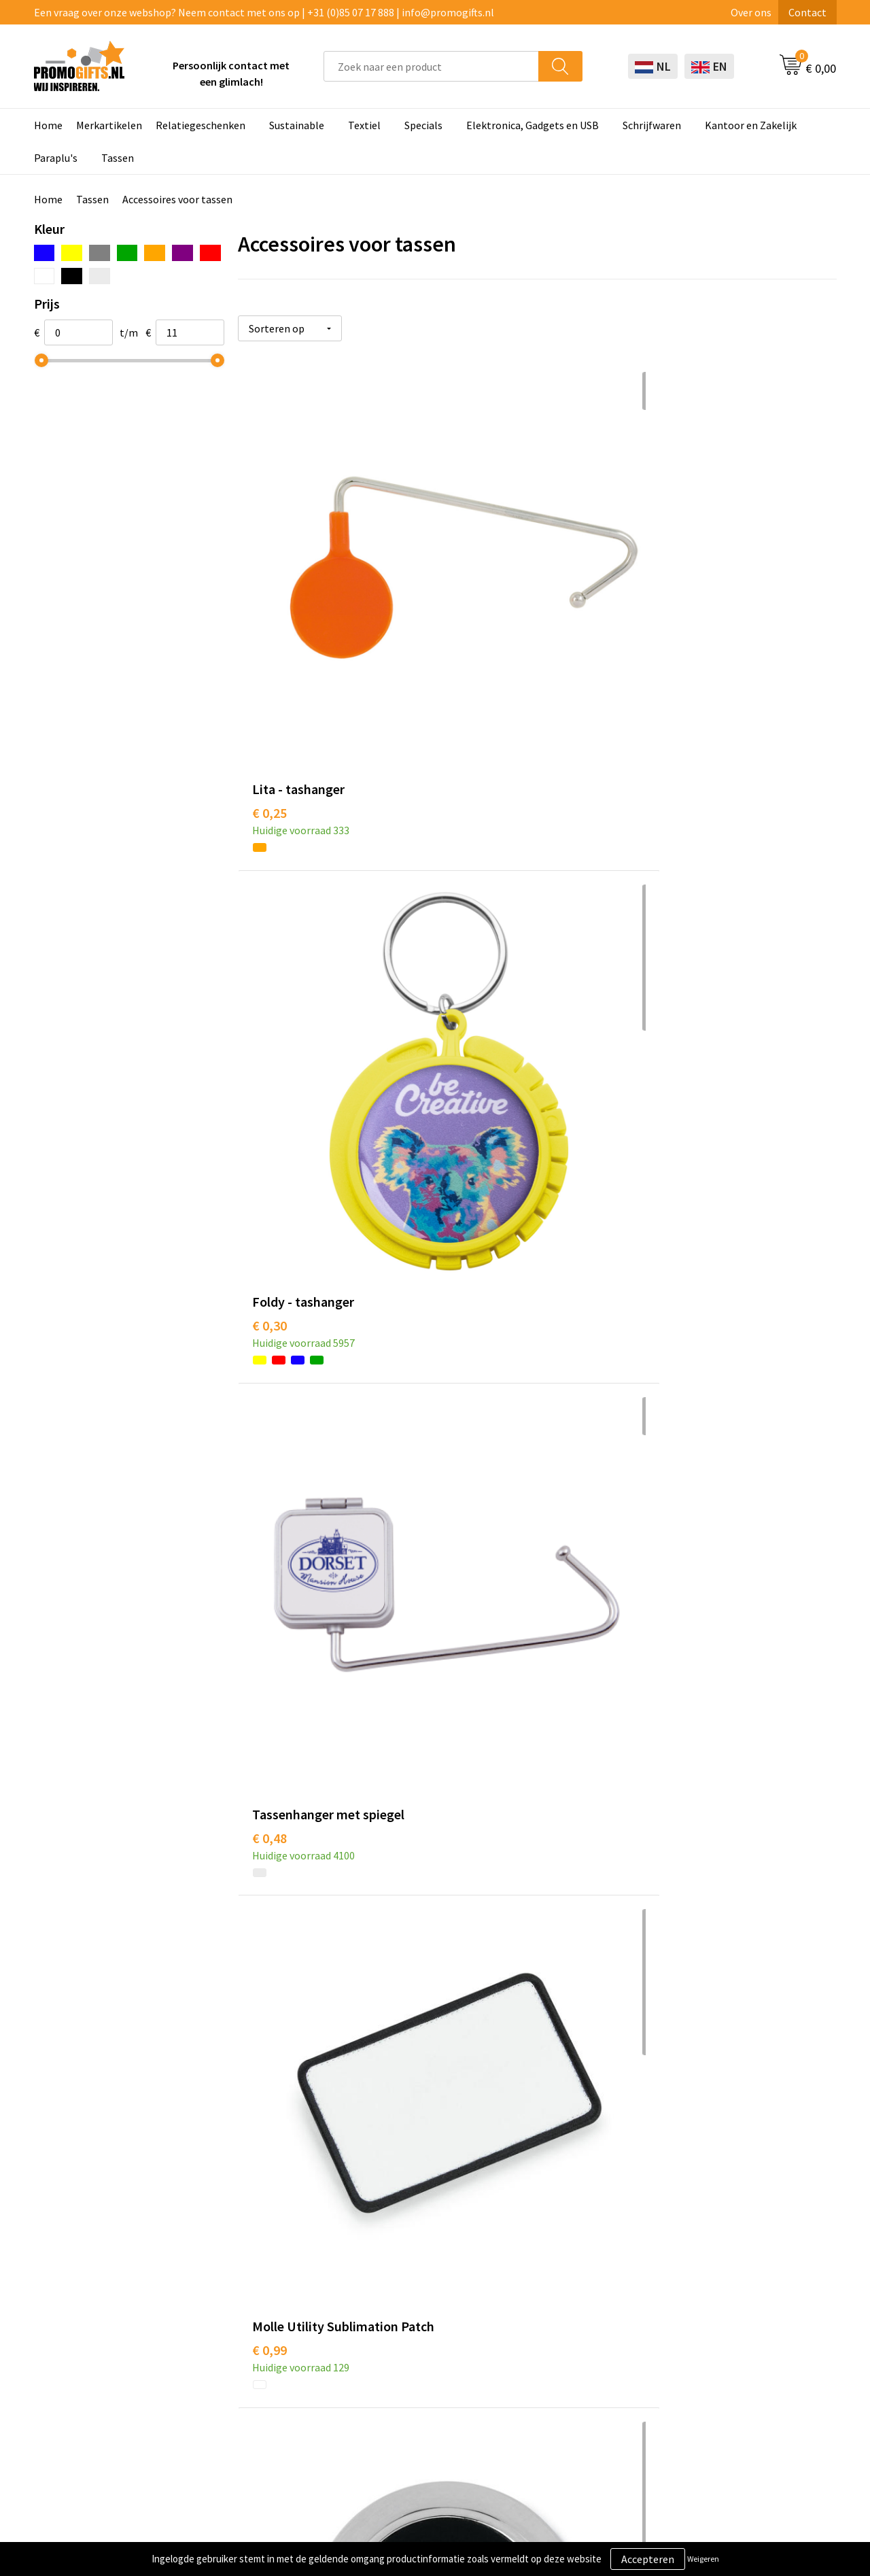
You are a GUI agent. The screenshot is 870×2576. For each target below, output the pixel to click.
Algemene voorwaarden (746, 2282)
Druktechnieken (253, 2324)
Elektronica (402, 2344)
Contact (807, 12)
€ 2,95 (269, 1799)
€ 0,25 (269, 587)
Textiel (364, 125)
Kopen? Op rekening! (264, 2302)
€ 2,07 (668, 1199)
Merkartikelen (109, 125)
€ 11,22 (672, 2126)
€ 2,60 (468, 1469)
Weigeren (703, 2559)
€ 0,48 (668, 587)
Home (48, 125)
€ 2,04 (468, 1199)
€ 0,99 (269, 893)
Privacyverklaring (731, 2324)
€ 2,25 (668, 1510)
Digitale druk (404, 2365)
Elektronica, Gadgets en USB (532, 125)
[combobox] (431, 66)
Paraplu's (55, 158)
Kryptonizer (403, 2385)
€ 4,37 (668, 1799)
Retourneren (563, 2344)
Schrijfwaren (652, 125)
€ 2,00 (668, 872)
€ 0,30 (468, 587)
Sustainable (296, 125)
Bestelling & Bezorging (587, 2302)
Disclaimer (716, 2344)
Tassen (117, 158)
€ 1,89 (269, 1469)
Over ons (751, 12)
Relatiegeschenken (200, 125)
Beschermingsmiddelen (430, 2302)
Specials (423, 125)
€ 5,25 (269, 2086)
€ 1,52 (468, 872)
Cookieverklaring (731, 2302)
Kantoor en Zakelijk (751, 125)
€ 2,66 (468, 1799)
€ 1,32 (269, 1179)
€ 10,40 (472, 2106)
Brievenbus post (412, 2324)
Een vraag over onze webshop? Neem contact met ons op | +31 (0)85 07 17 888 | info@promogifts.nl (264, 12)
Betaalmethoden (573, 2324)
